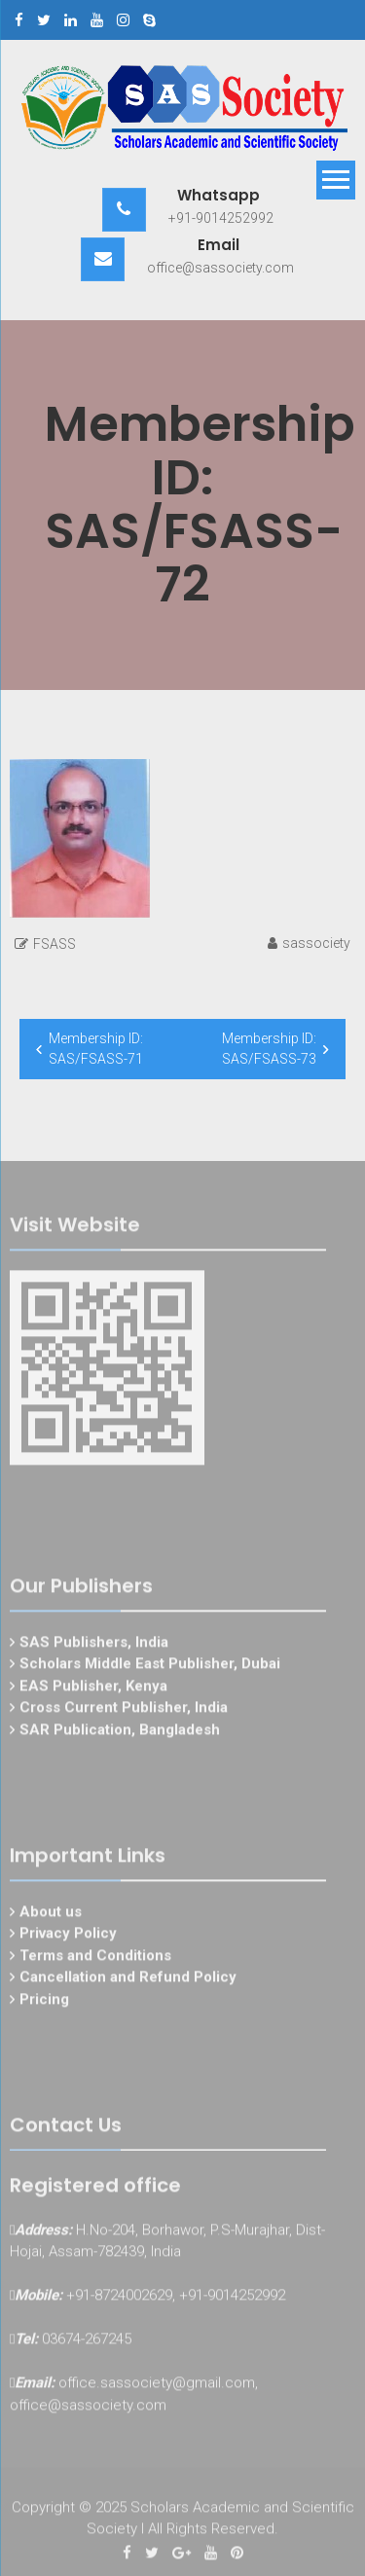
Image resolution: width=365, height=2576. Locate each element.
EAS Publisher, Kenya (93, 1688)
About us (50, 1914)
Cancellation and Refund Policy (128, 1980)
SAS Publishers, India (93, 1644)
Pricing (44, 2002)
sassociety (316, 943)
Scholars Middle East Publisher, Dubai (149, 1667)
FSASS (54, 944)
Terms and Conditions (95, 1958)
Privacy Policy (68, 1936)
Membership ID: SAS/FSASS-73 (269, 1049)
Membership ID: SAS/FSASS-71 (96, 1049)
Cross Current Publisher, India (123, 1711)
